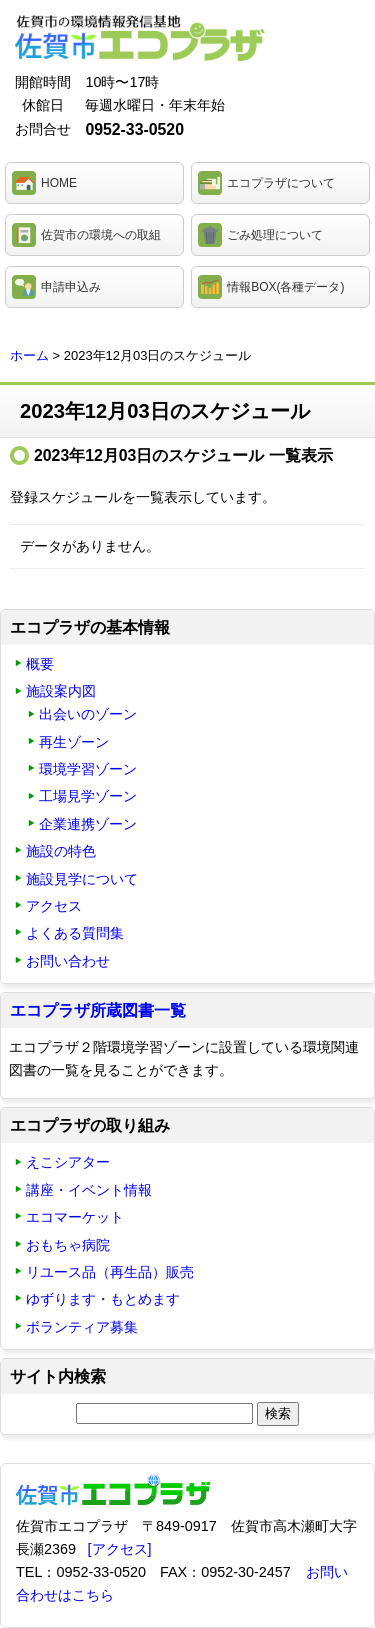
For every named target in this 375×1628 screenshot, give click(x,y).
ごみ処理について (275, 235)
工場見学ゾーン (88, 796)
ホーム (29, 355)
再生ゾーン (74, 742)
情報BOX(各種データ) (285, 287)
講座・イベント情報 (89, 1190)
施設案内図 (61, 691)
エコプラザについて (281, 183)
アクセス (54, 906)
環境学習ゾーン (88, 769)
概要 (40, 664)
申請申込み (71, 287)
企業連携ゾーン (88, 824)
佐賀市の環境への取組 (101, 235)
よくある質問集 (75, 933)
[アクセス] (120, 1549)
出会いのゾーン (88, 714)
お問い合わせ (68, 961)
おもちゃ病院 (68, 1245)
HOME (59, 183)
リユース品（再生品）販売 (110, 1272)
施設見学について (82, 879)
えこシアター (68, 1162)
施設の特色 (61, 851)
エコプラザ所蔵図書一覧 (98, 1010)
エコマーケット (75, 1217)
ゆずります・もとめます (103, 1299)
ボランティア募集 (82, 1327)
